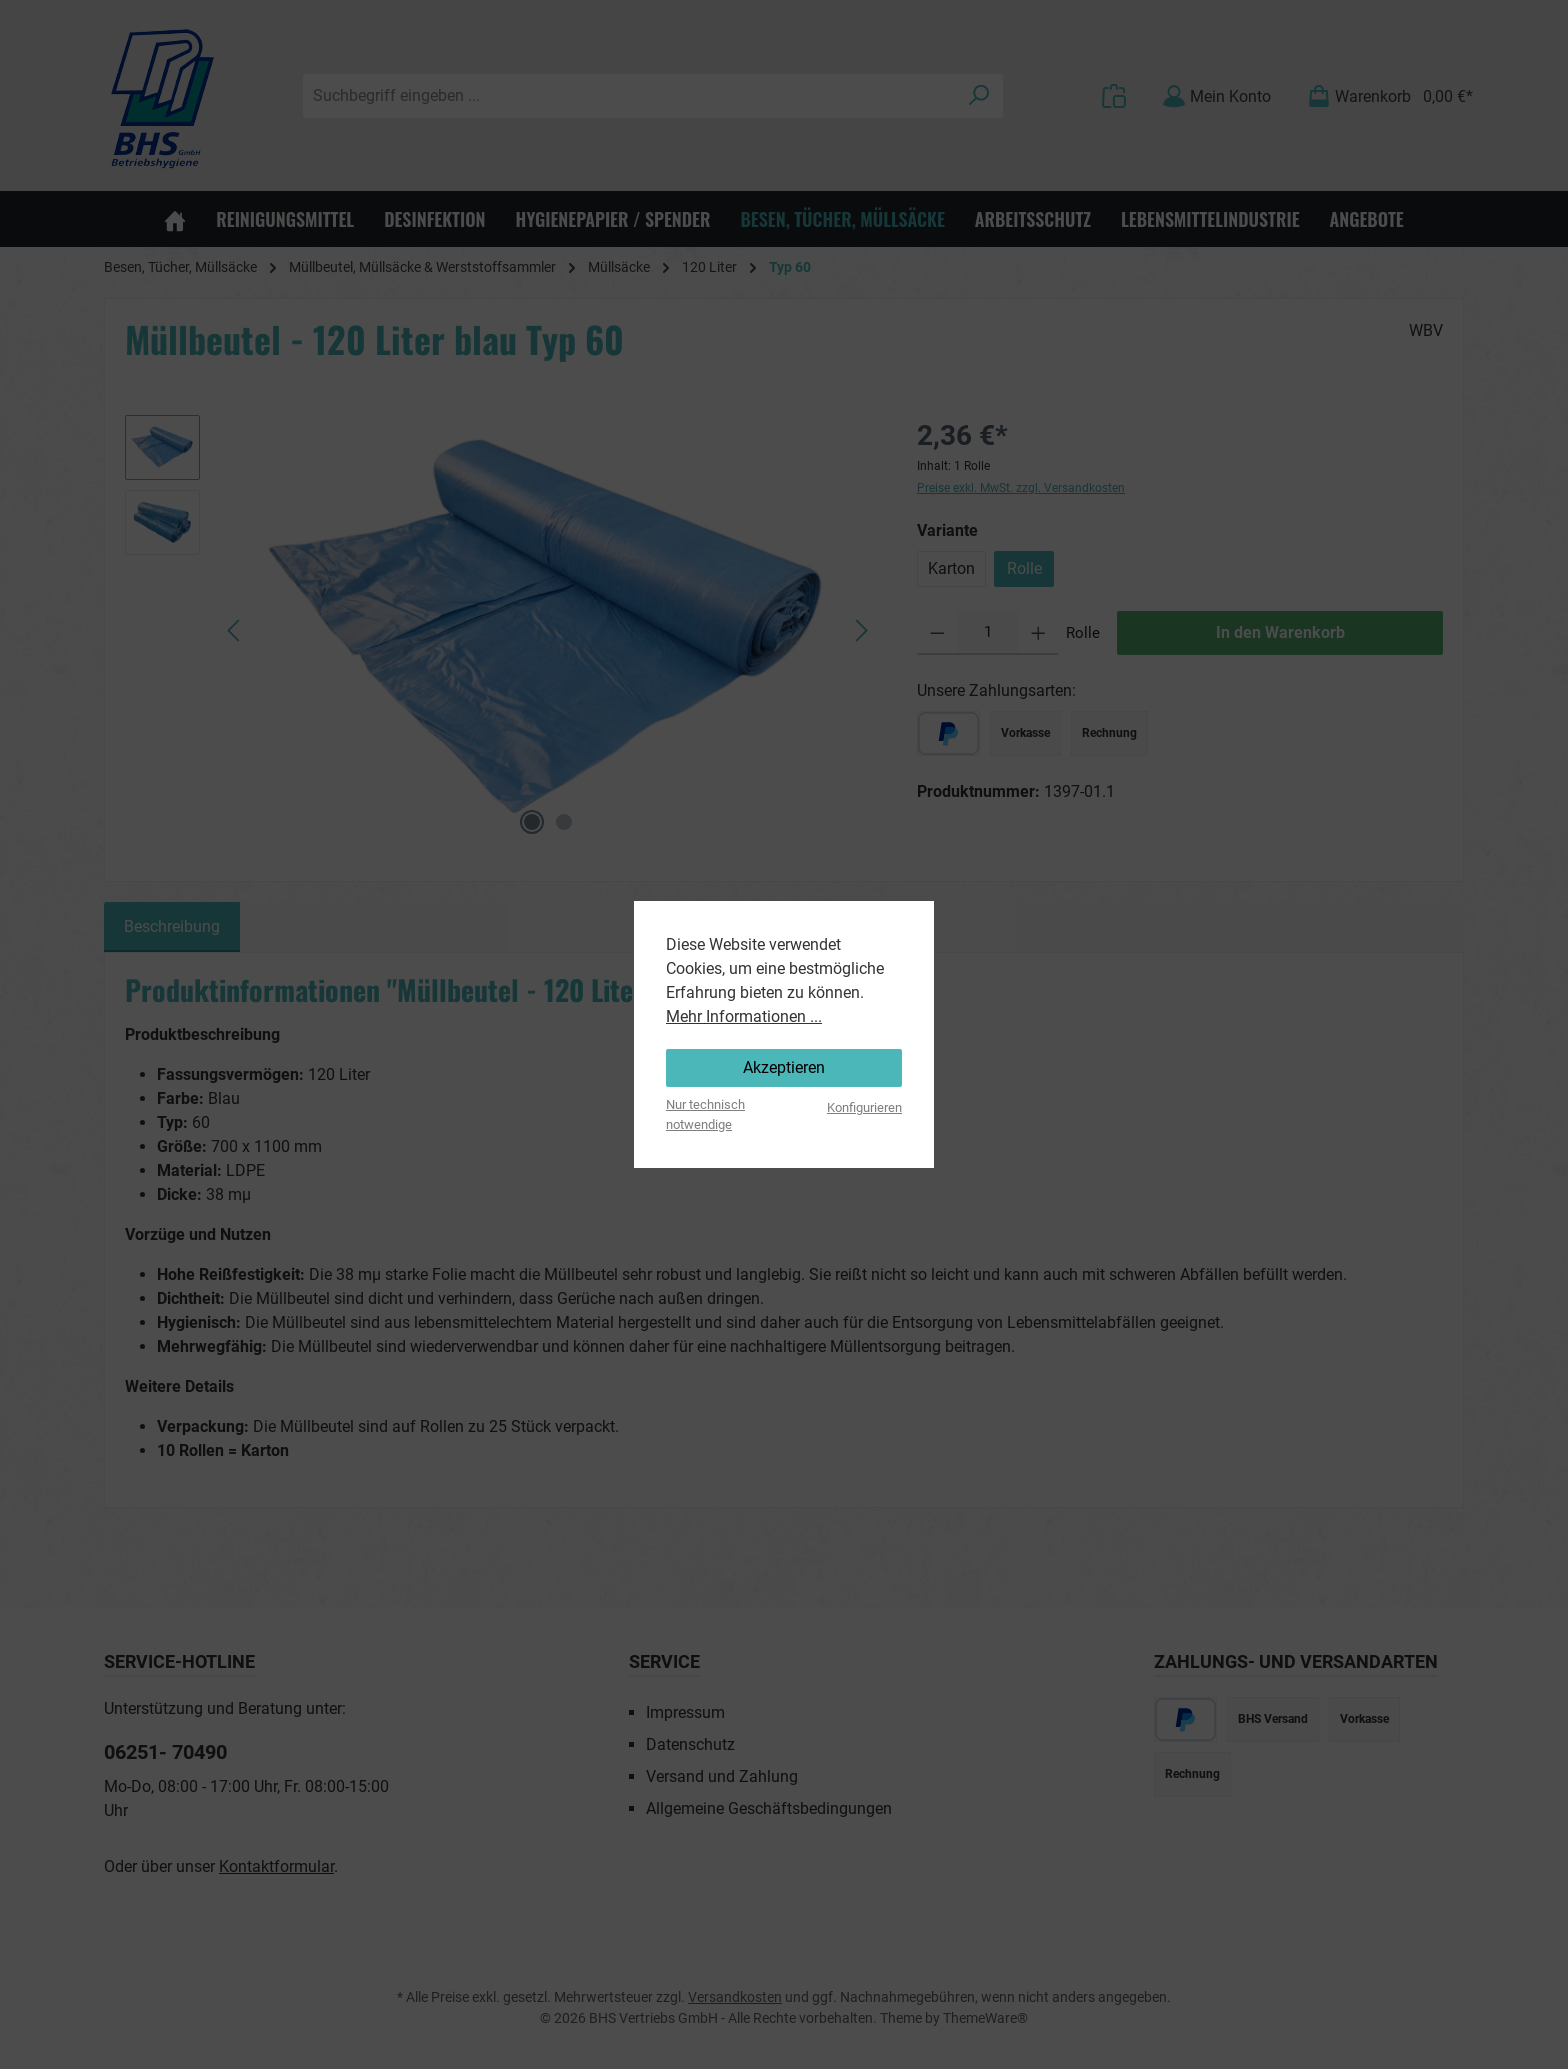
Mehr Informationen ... (744, 1016)
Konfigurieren (864, 1107)
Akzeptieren (784, 1067)
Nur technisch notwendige (705, 1114)
